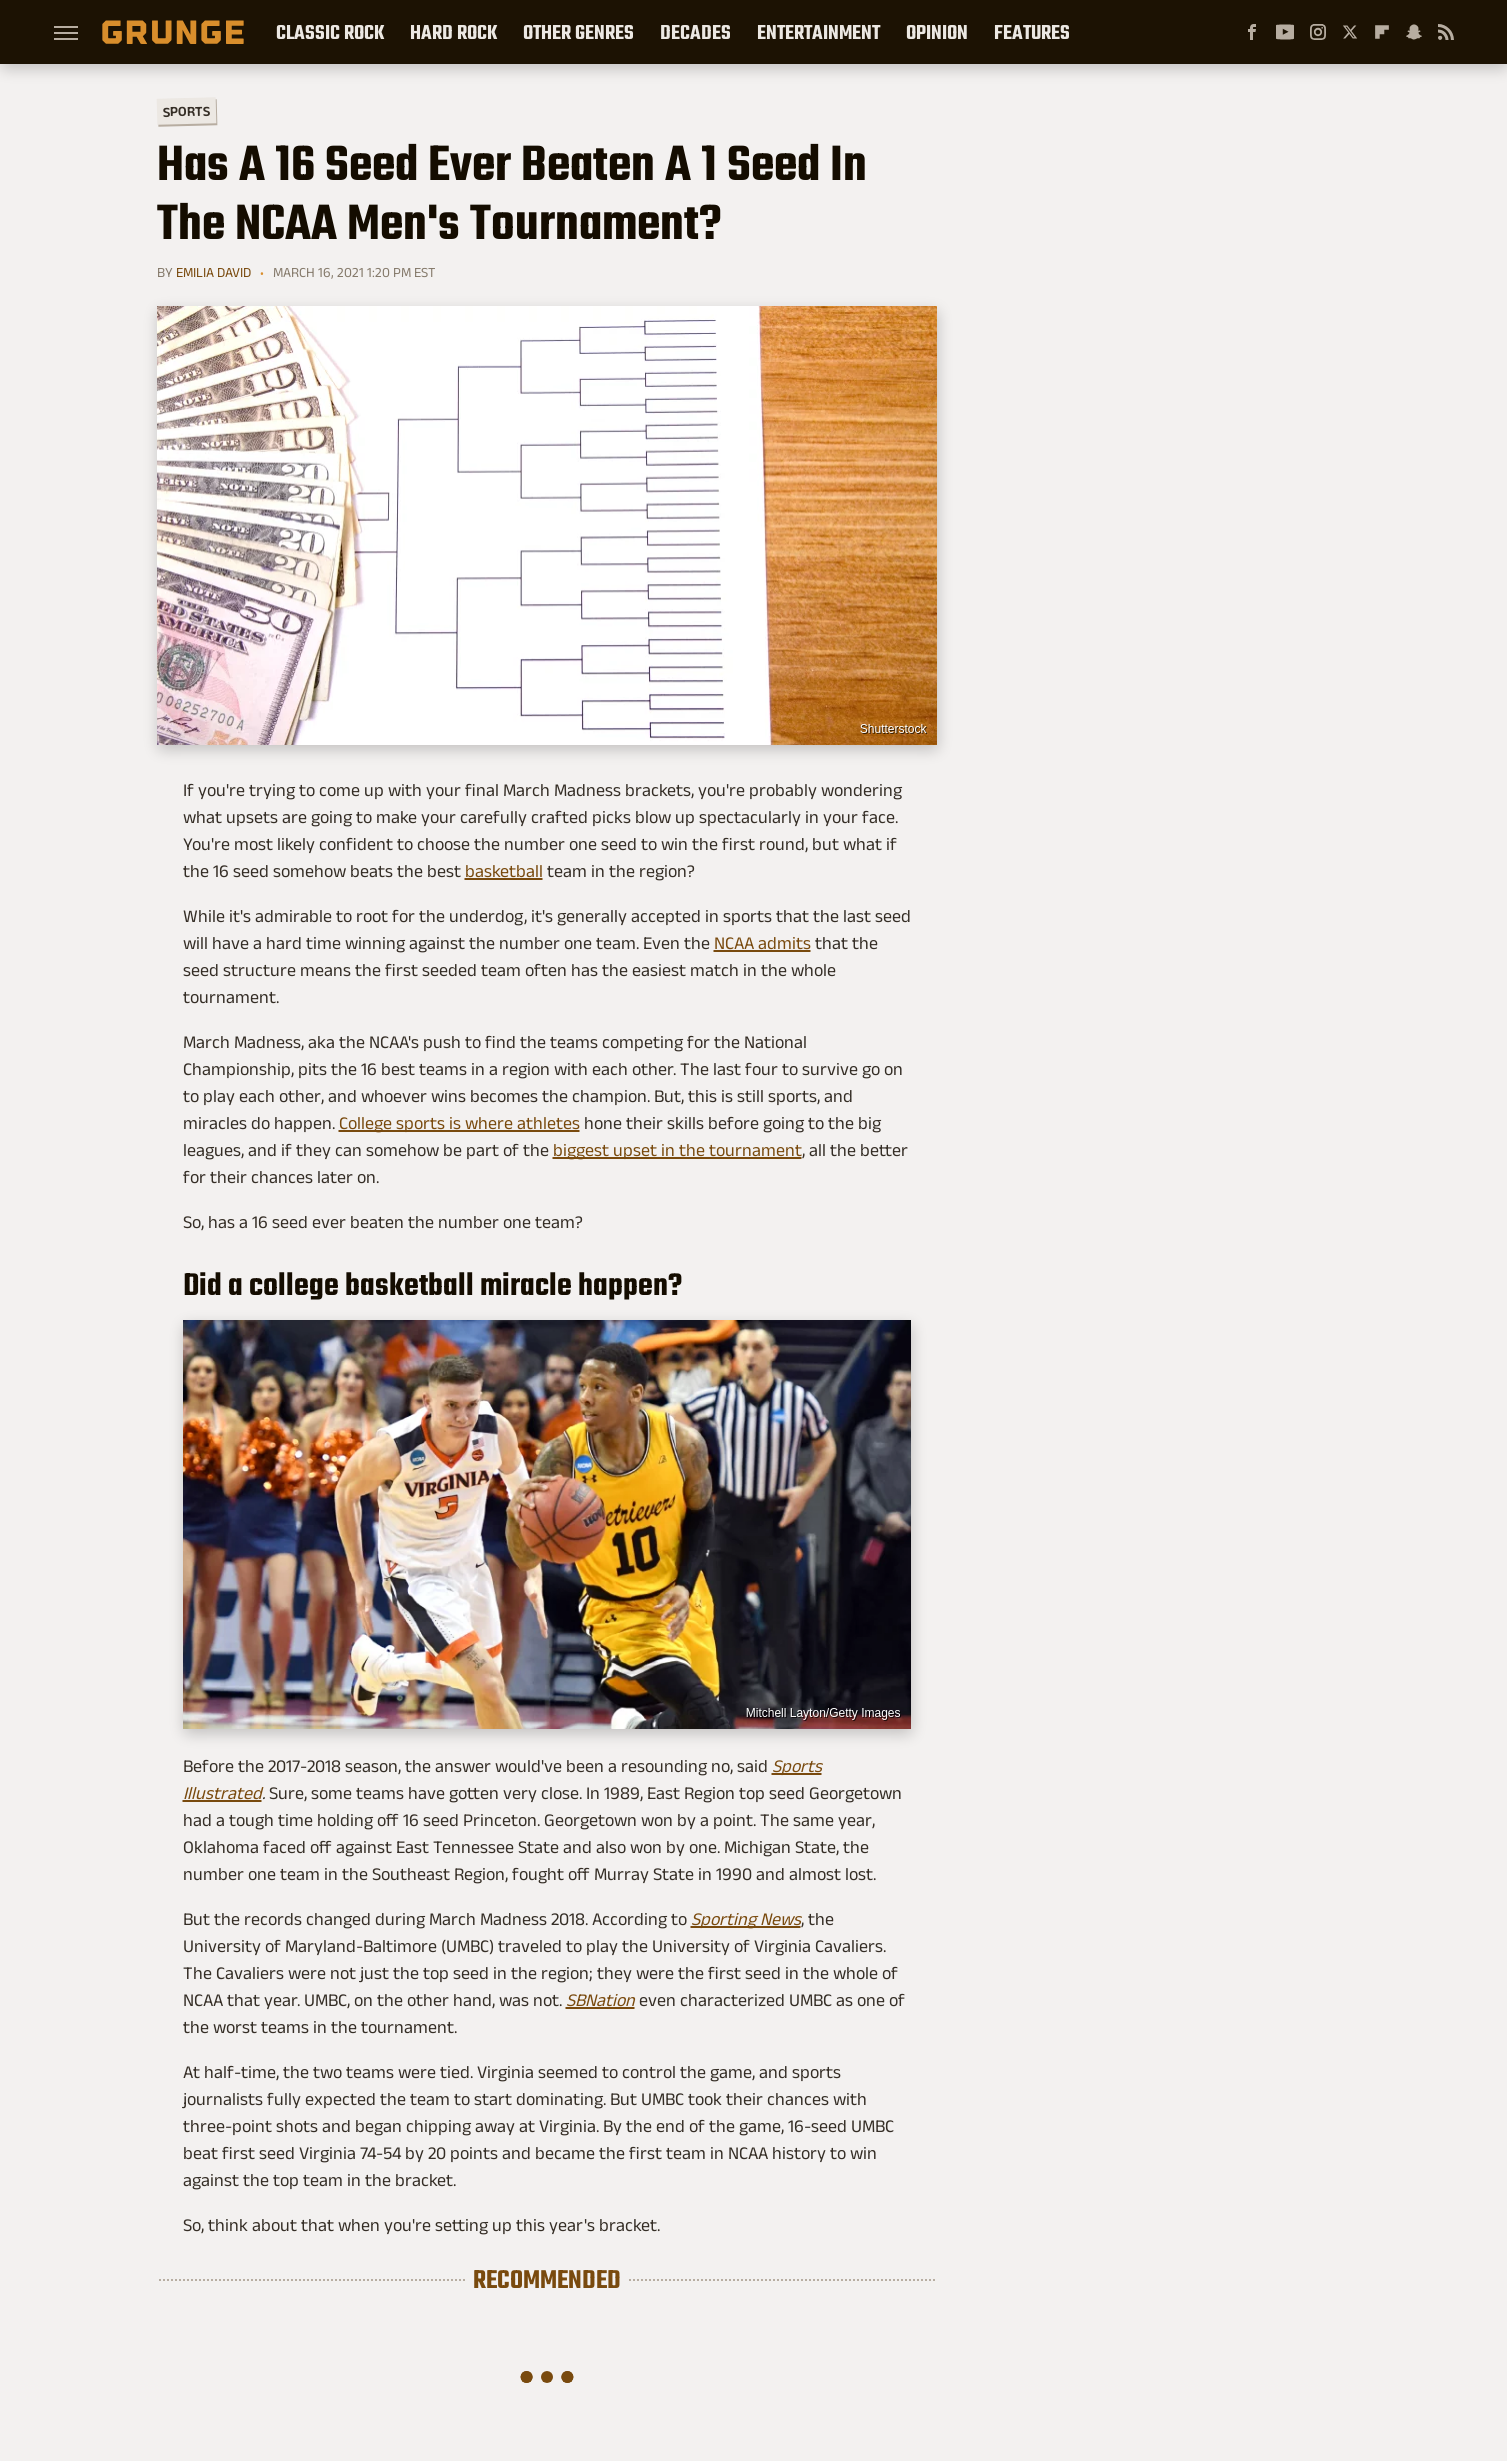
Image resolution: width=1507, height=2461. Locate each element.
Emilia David (213, 272)
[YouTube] (1285, 32)
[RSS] (1446, 32)
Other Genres (578, 32)
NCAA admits (762, 943)
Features (1032, 32)
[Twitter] (1350, 32)
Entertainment (818, 32)
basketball (504, 871)
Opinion (937, 32)
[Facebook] (1252, 32)
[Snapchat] (1414, 32)
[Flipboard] (1382, 32)
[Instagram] (1318, 32)
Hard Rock (453, 32)
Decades (695, 32)
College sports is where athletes (459, 1123)
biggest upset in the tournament (677, 1150)
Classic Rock (330, 32)
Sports (185, 110)
